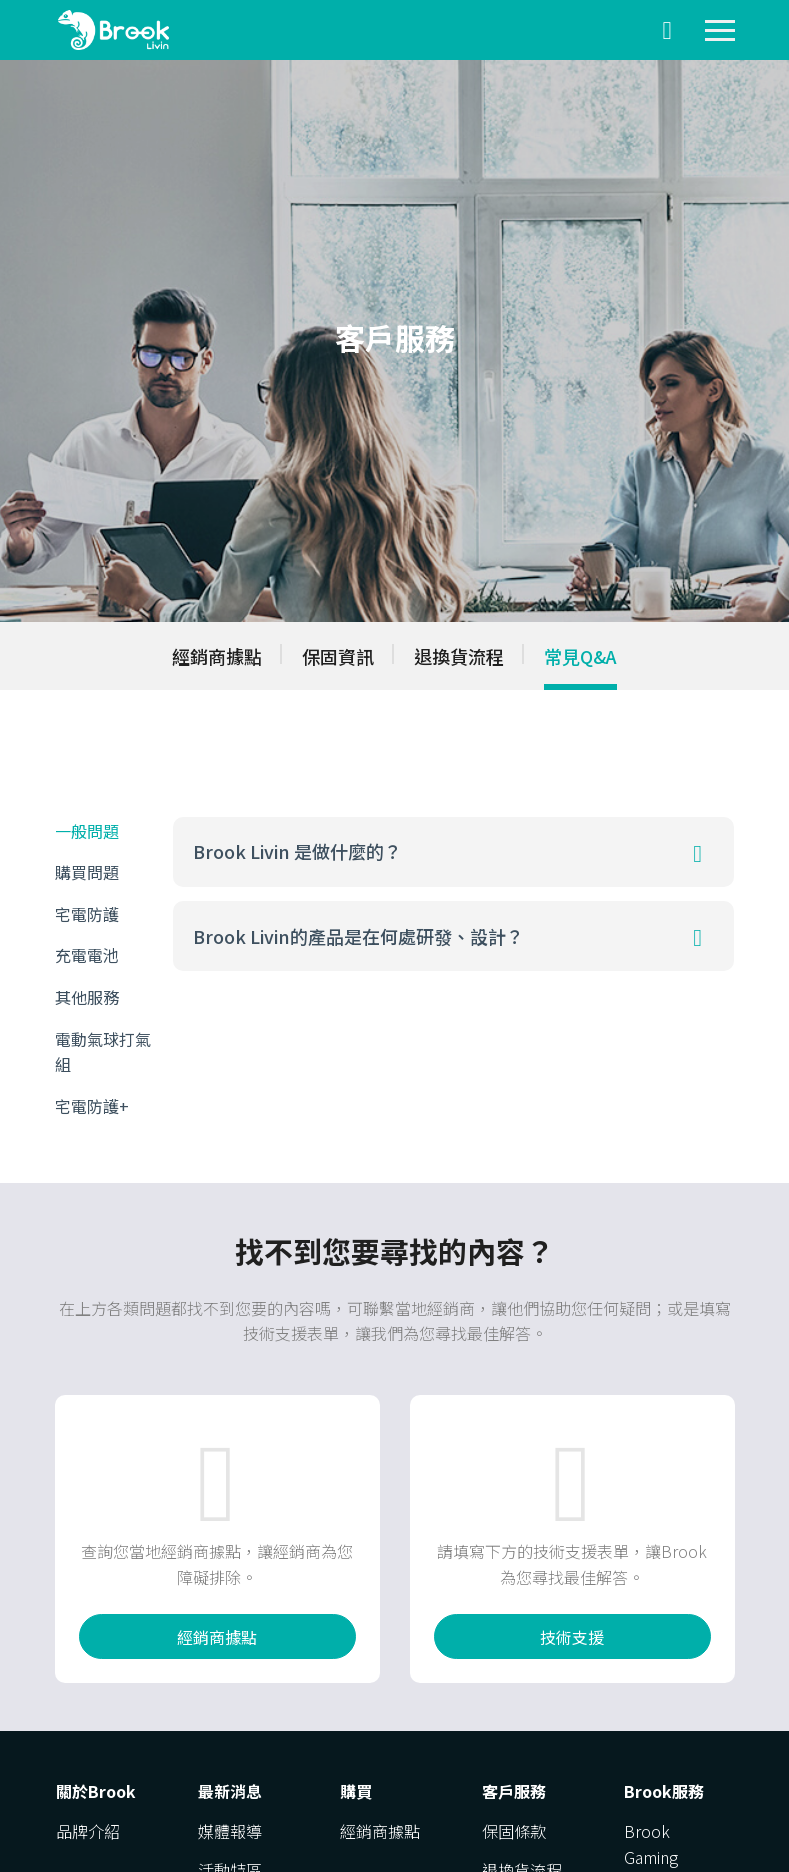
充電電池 (87, 955)
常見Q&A (580, 656)
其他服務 (87, 997)
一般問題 (87, 831)
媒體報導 (230, 1831)
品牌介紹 (88, 1831)
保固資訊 (338, 656)
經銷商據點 (217, 656)
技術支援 (572, 1637)
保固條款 (514, 1831)
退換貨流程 (459, 656)
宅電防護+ (92, 1106)
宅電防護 (87, 914)
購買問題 (87, 872)
